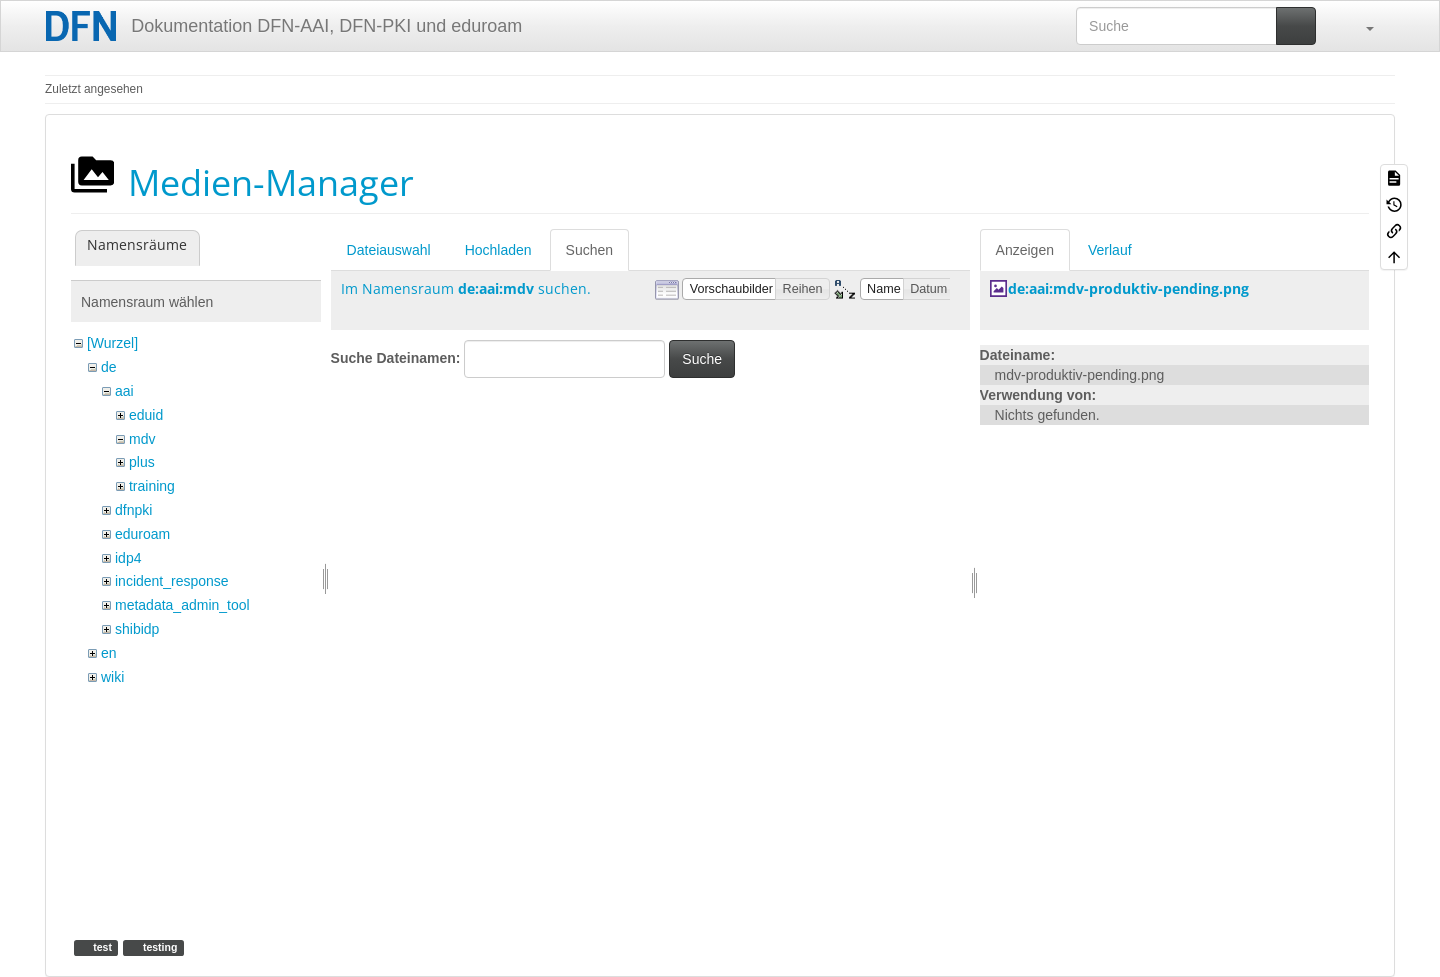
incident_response (172, 581)
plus (142, 462)
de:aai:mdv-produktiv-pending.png (1128, 288)
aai (124, 391)
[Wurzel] (112, 343)
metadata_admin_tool (182, 605)
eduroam (142, 534)
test (101, 947)
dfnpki (133, 510)
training (152, 486)
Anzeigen (1025, 250)
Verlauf (1110, 250)
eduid (146, 415)
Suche (702, 359)
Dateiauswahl (389, 250)
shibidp (137, 629)
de (109, 367)
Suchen (589, 250)
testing (158, 947)
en (109, 653)
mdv (142, 439)
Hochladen (498, 250)
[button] (1360, 26)
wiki (112, 677)
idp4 (128, 558)
